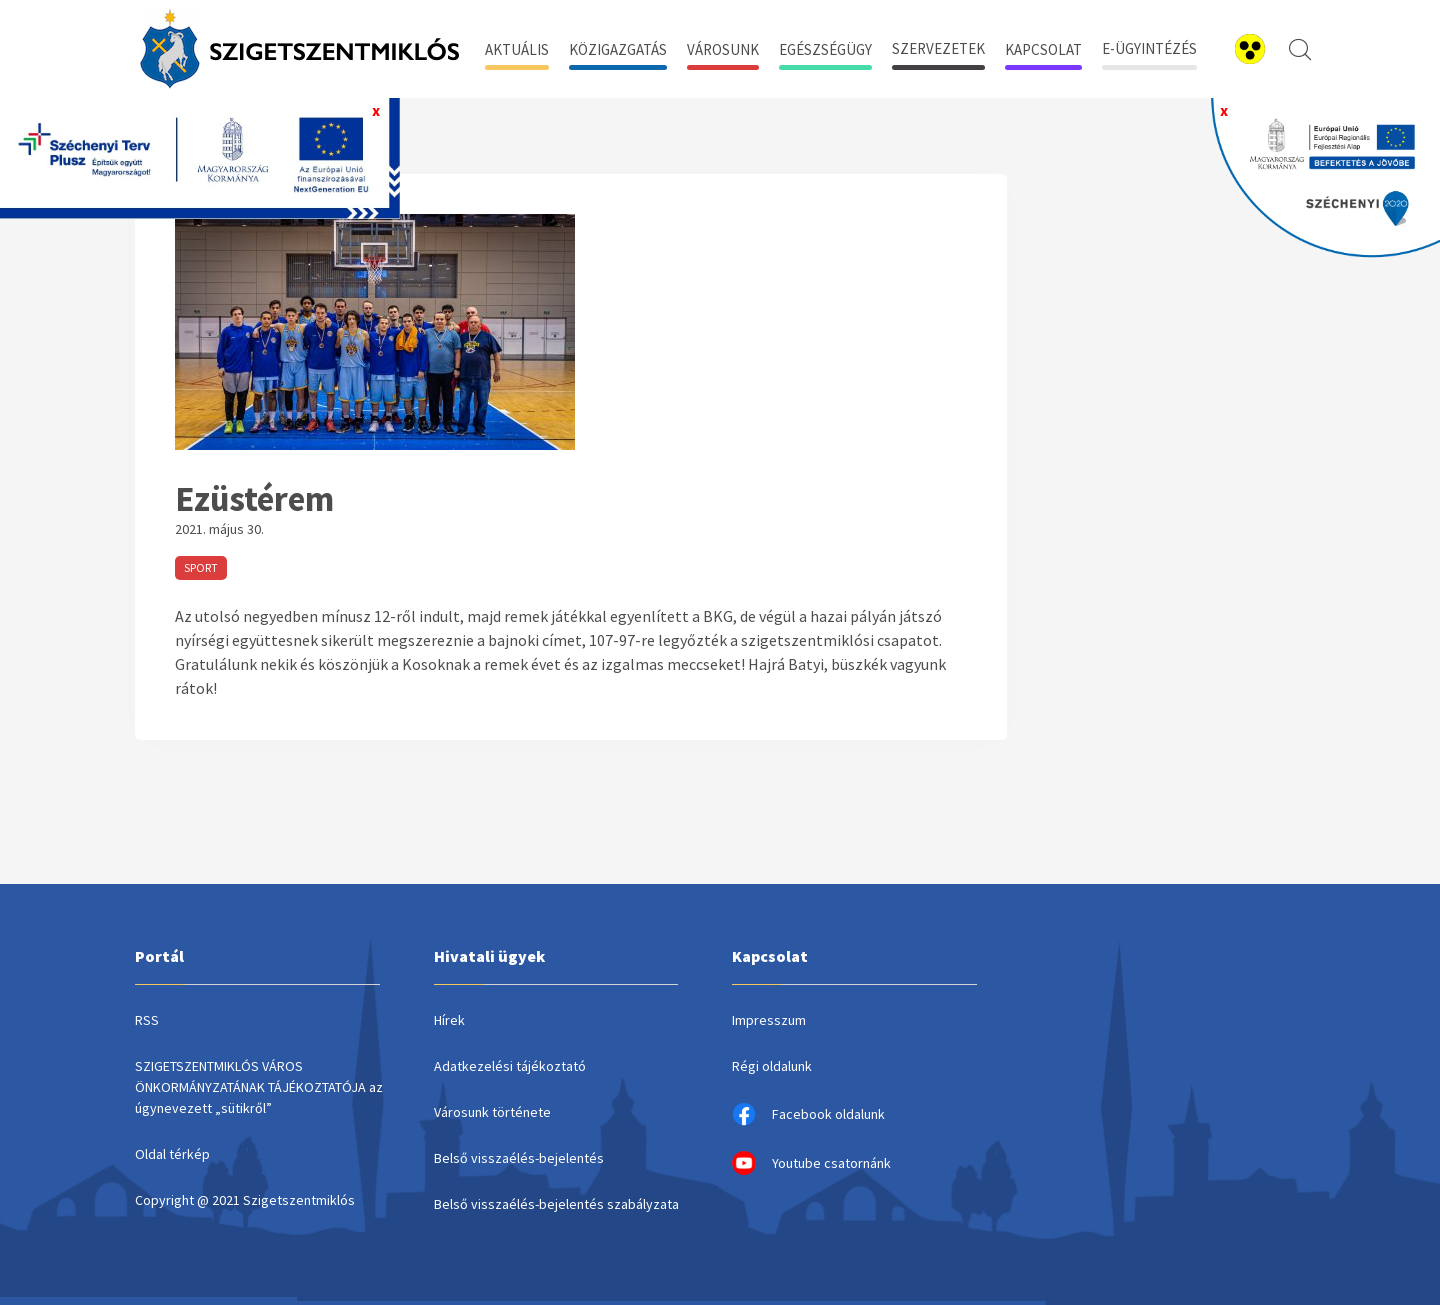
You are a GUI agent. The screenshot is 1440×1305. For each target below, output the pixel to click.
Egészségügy (825, 49)
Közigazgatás (618, 49)
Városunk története (492, 1112)
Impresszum (769, 1020)
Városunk (723, 49)
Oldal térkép (172, 1154)
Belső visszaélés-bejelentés (519, 1158)
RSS (147, 1020)
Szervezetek (938, 48)
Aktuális (517, 49)
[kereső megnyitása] (1300, 49)
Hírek (449, 1020)
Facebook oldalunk (808, 1114)
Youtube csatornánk (811, 1163)
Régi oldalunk (772, 1066)
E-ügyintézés (1149, 48)
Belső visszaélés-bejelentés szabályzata (556, 1204)
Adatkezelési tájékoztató (510, 1066)
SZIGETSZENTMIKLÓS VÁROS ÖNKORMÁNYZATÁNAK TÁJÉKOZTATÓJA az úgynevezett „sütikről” (259, 1087)
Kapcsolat (1043, 49)
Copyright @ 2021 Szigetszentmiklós (245, 1200)
